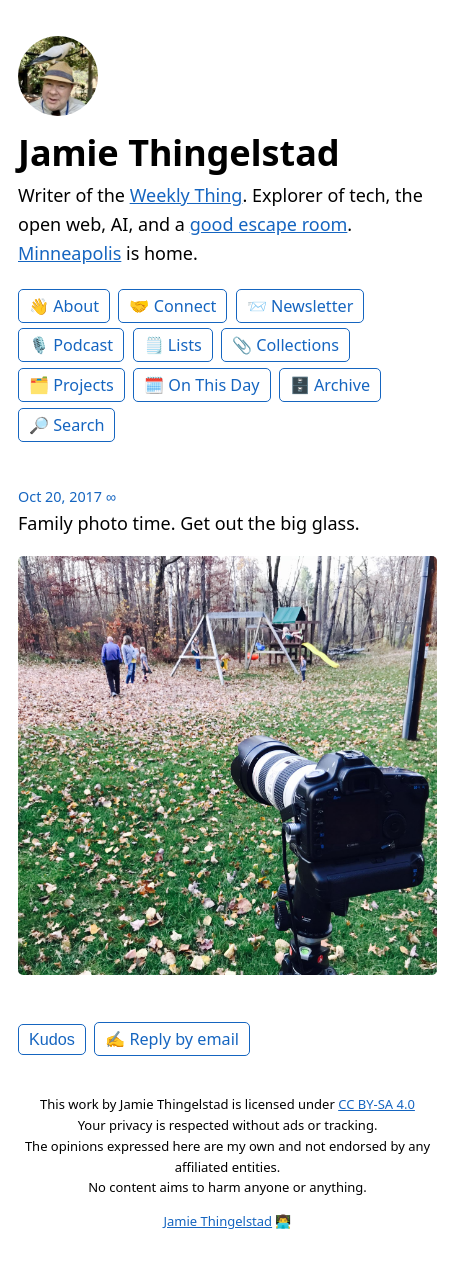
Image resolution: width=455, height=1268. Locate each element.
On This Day (213, 385)
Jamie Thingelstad (179, 152)
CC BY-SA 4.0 (376, 1104)
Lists (185, 345)
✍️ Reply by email (172, 1039)
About (76, 306)
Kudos (52, 1039)
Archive (342, 385)
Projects (83, 385)
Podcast (83, 345)
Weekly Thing (186, 195)
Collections (297, 345)
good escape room (269, 224)
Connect (185, 306)
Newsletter (312, 306)
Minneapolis (69, 253)
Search (78, 425)
